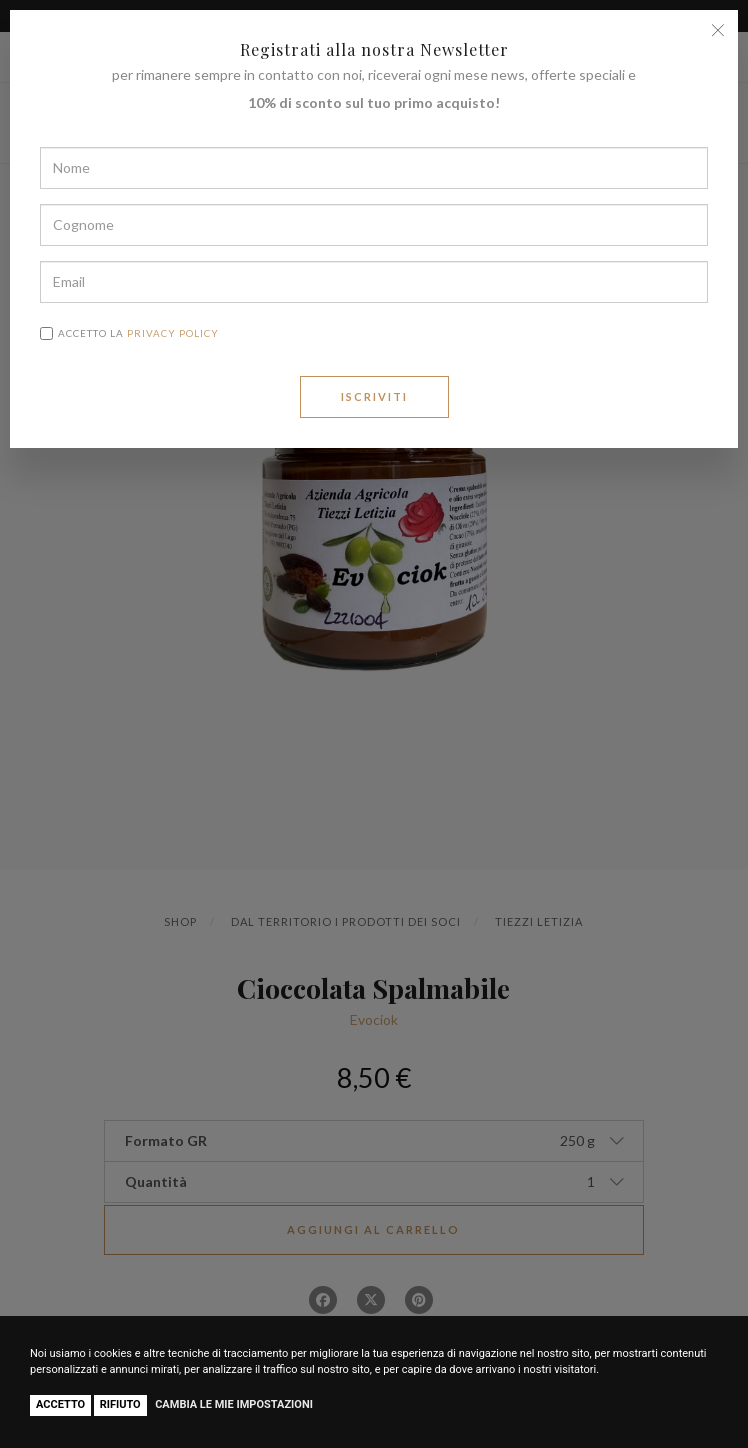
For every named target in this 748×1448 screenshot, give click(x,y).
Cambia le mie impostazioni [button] (234, 1404)
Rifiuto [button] (120, 1404)
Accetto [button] (60, 1404)
